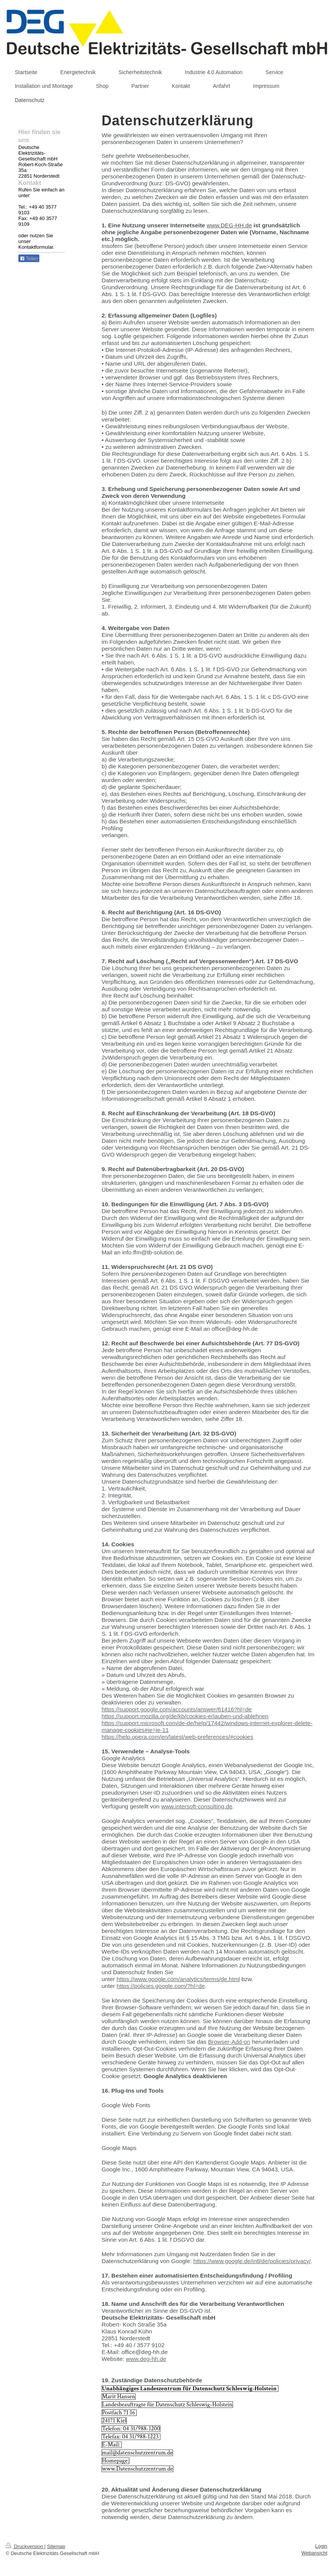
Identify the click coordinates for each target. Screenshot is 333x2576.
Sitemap (56, 2546)
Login (321, 2546)
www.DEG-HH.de (229, 225)
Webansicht (314, 2553)
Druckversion (25, 2546)
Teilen (29, 258)
